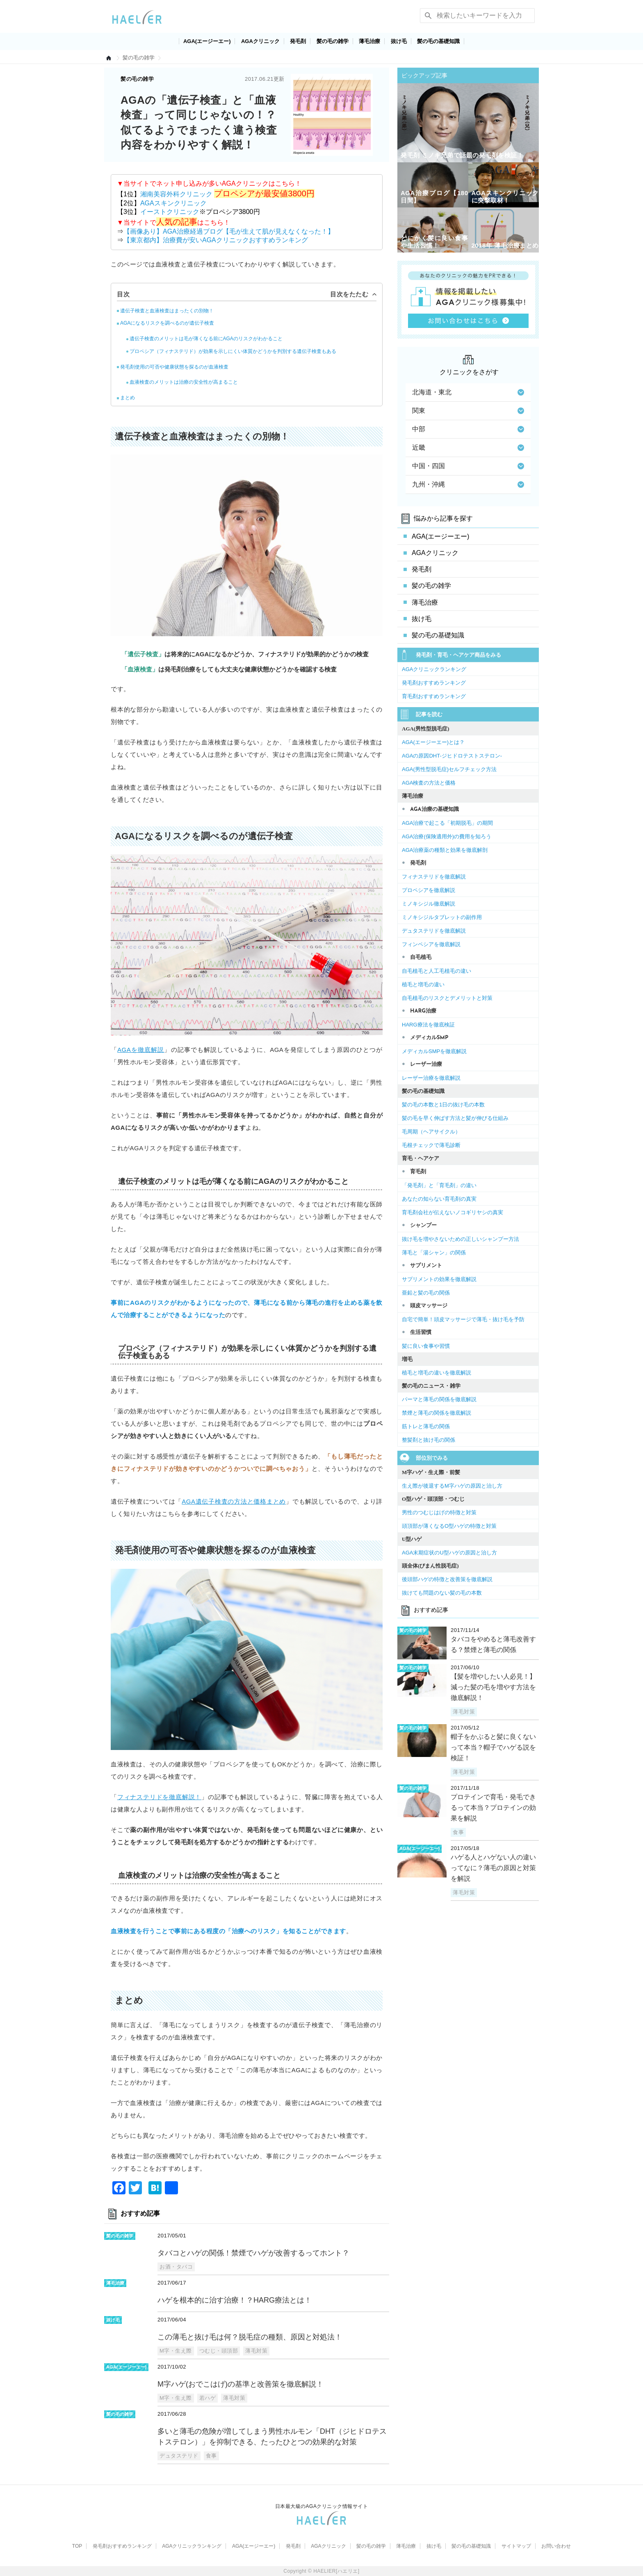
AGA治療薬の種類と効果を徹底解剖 (445, 850)
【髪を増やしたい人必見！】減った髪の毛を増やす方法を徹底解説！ (493, 1687)
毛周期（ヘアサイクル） (431, 1132)
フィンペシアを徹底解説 (431, 944)
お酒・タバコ (176, 2267)
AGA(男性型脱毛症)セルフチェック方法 (449, 769)
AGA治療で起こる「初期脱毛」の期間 (447, 823)
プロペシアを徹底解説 (428, 890)
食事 (211, 2456)
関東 (468, 410)
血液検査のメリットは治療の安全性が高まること (184, 382)
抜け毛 (399, 41)
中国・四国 (468, 465)
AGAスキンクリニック (173, 203)
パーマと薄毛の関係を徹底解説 (439, 1399)
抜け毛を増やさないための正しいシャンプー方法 (460, 1239)
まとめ (127, 398)
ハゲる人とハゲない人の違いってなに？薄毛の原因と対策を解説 (493, 1868)
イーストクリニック (169, 211)
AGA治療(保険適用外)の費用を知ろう (446, 836)
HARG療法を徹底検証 (428, 1025)
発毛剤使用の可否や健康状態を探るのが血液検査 (174, 367)
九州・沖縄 (468, 484)
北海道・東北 (468, 392)
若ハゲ (207, 2398)
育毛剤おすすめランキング (434, 696)
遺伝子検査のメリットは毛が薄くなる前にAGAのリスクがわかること (206, 338)
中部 (468, 429)
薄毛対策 (256, 2351)
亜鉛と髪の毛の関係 (426, 1293)
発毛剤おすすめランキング (434, 683)
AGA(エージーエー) (207, 41)
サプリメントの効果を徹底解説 (439, 1279)
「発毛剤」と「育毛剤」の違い (439, 1185)
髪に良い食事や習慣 (426, 1346)
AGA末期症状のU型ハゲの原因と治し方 (449, 1553)
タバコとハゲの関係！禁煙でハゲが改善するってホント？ (253, 2253)
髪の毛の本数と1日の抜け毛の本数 (443, 1104)
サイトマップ (516, 2546)
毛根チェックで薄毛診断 (431, 1145)
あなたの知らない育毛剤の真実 (439, 1199)
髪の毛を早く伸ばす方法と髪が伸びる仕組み (455, 1118)
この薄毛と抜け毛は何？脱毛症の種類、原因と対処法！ (249, 2337)
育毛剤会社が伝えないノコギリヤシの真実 (452, 1212)
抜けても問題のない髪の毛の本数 (442, 1593)
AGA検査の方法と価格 (429, 783)
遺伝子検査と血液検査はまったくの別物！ (167, 311)
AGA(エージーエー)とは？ (433, 742)
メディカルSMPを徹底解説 (434, 1051)
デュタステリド (179, 2456)
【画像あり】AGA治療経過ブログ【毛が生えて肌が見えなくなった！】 (228, 231)
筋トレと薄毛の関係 (426, 1426)
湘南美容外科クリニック (177, 194)
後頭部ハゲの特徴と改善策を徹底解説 (447, 1579)
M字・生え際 (176, 2351)
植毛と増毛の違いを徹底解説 (436, 1373)
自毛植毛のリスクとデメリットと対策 (447, 998)
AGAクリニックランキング (434, 669)
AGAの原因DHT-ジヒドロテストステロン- (452, 756)
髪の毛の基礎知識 (438, 41)
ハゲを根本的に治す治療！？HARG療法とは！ (234, 2300)
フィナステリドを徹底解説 (434, 877)
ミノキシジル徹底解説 (428, 904)
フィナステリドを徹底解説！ (159, 1796)
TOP (77, 2546)
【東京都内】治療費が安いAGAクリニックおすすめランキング (215, 240)
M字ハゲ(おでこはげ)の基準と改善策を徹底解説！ (240, 2384)
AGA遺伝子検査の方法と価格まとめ (234, 1501)
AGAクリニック (260, 41)
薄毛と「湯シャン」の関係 (434, 1252)
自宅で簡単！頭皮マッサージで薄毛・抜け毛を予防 (463, 1319)
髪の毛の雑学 (333, 41)
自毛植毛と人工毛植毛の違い (436, 971)
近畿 (468, 447)
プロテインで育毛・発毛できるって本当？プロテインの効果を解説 (493, 1807)
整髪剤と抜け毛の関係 (428, 1440)
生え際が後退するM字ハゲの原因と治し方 (452, 1486)
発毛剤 (298, 41)
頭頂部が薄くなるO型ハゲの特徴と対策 (449, 1526)
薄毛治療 (369, 41)
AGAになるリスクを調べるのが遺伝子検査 (167, 323)
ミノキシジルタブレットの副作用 (442, 917)
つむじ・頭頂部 (218, 2351)
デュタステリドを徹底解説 (434, 931)
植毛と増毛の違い (423, 984)
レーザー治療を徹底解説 (431, 1078)
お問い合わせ (556, 2546)
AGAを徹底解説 (140, 1049)
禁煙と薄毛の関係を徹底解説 (436, 1413)
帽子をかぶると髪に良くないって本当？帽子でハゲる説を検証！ (493, 1747)
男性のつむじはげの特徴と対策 (439, 1512)
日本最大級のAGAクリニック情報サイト (321, 2506)
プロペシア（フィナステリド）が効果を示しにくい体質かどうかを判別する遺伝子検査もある (233, 351)
